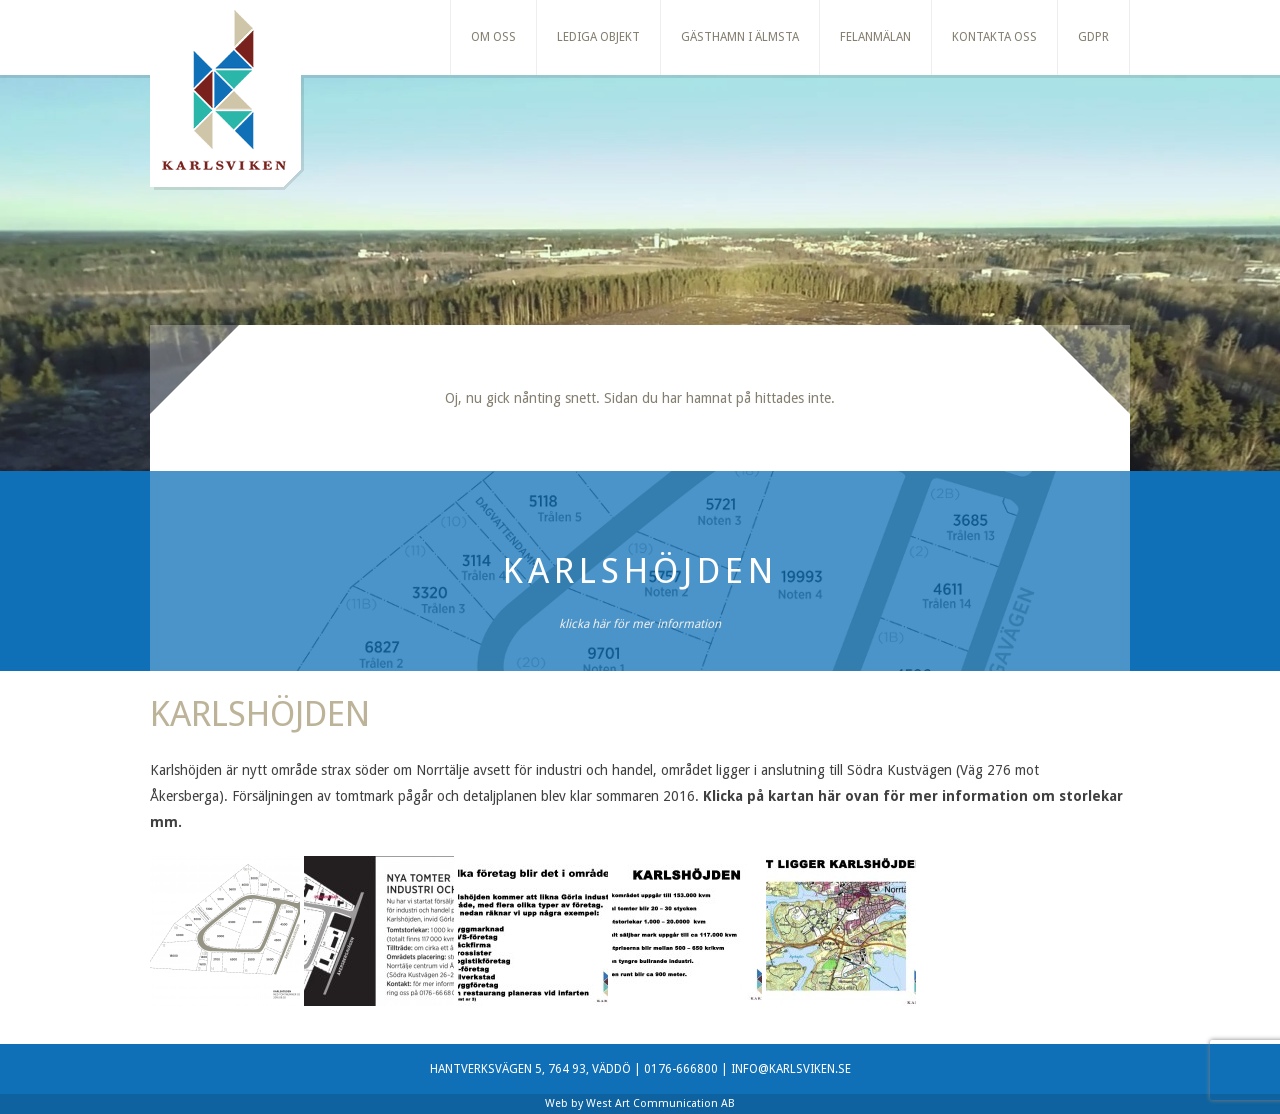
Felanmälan (875, 37)
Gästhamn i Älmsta (740, 37)
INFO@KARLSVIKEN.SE (791, 1069)
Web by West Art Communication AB (640, 1103)
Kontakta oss (994, 37)
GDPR (1093, 37)
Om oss (493, 37)
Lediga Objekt (598, 37)
